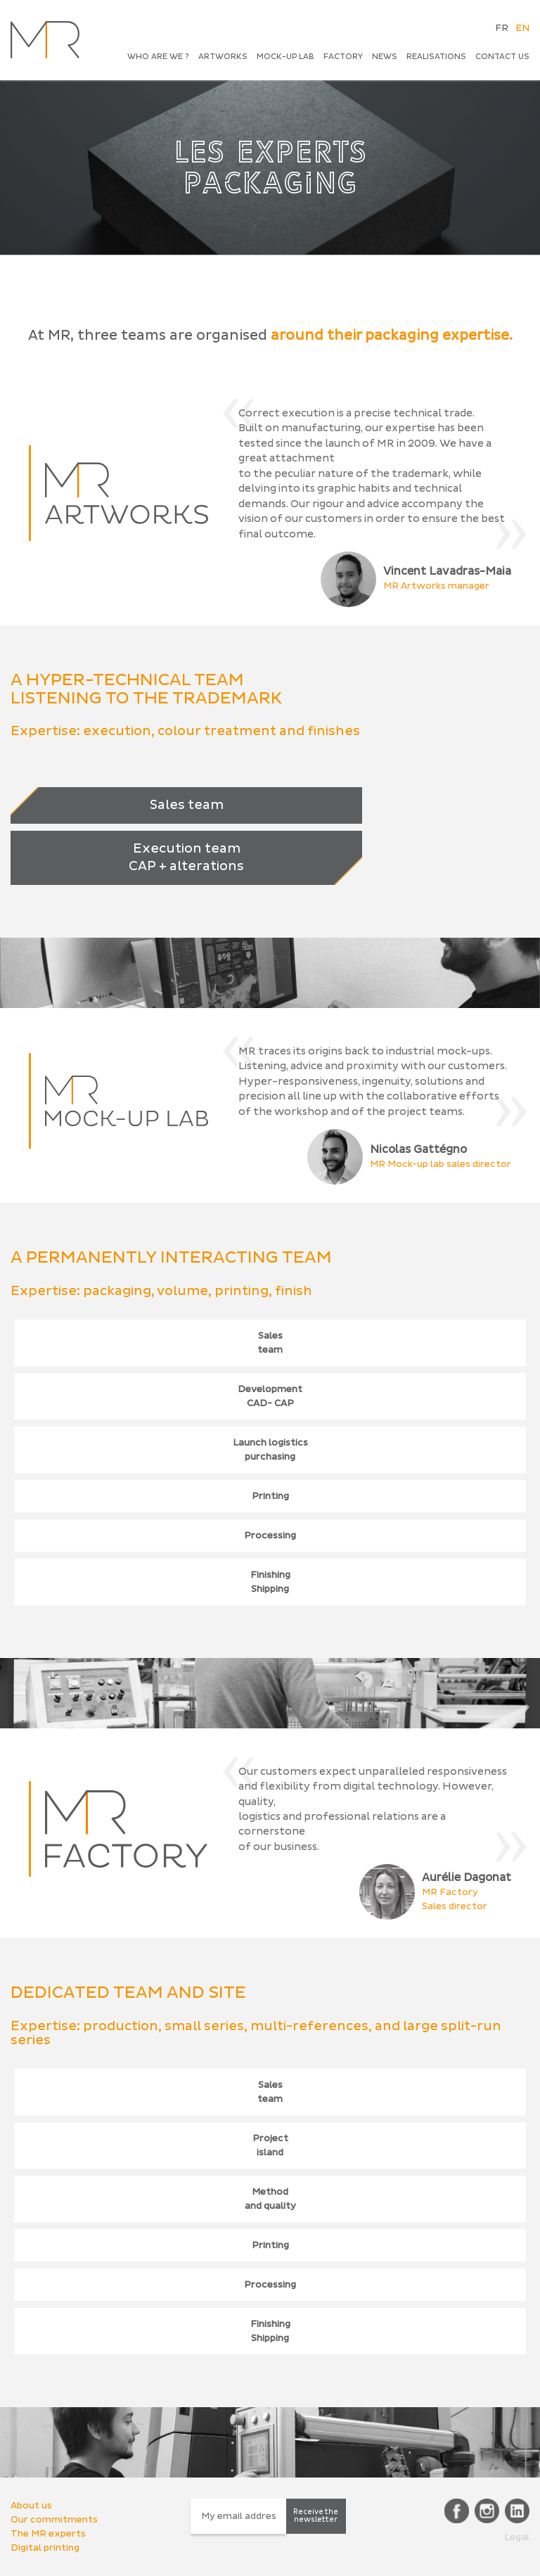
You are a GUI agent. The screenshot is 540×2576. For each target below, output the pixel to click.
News (384, 56)
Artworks (223, 56)
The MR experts (48, 2533)
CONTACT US (502, 56)
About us (31, 2505)
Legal (516, 2537)
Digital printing (45, 2547)
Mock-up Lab (285, 56)
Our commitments (54, 2519)
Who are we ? (158, 56)
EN (522, 28)
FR (501, 28)
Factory (343, 56)
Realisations (436, 56)
